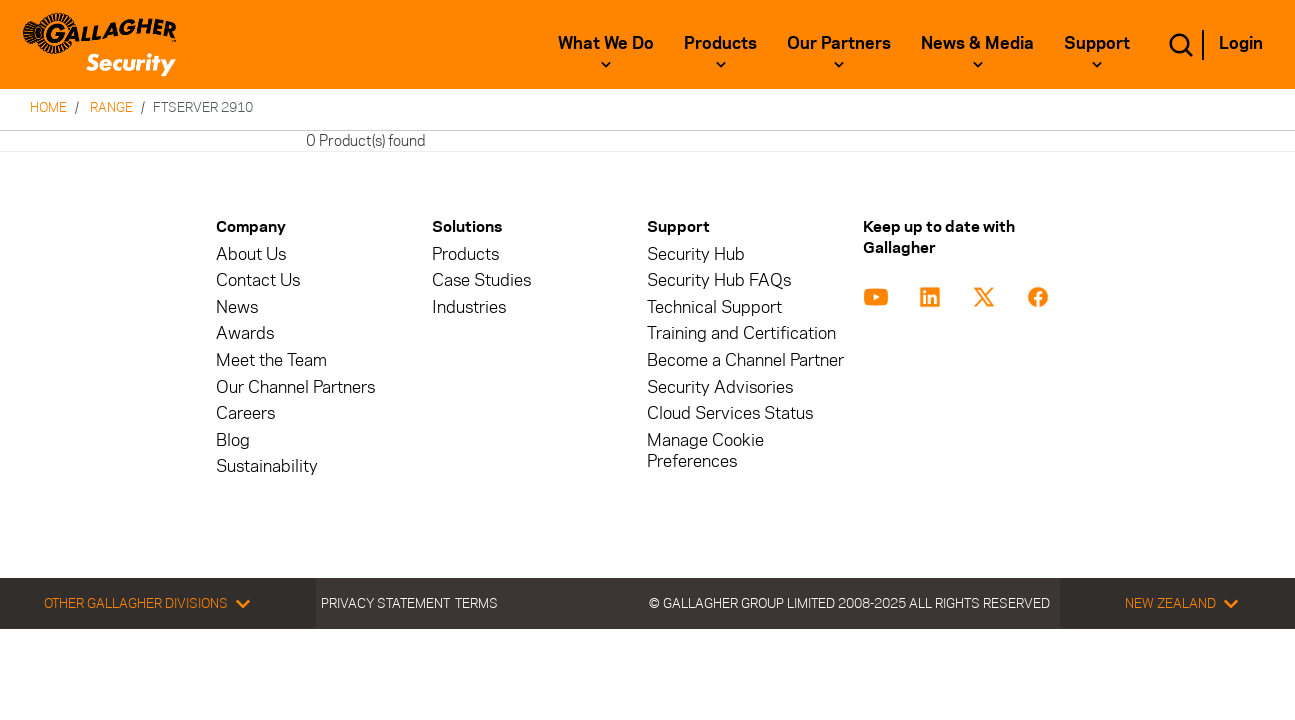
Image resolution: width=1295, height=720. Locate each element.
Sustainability (267, 466)
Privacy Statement (385, 603)
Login (1241, 43)
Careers (245, 413)
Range (111, 107)
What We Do (606, 43)
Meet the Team (271, 360)
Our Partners (839, 43)
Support (1097, 43)
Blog (233, 440)
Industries (469, 307)
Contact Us (258, 280)
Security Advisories (720, 387)
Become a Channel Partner (745, 360)
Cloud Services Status (730, 413)
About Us (251, 254)
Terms (476, 603)
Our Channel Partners (295, 387)
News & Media (977, 43)
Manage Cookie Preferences (705, 451)
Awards (245, 333)
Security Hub (696, 254)
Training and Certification (741, 333)
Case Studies (481, 280)
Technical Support (714, 307)
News (237, 307)
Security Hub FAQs (719, 280)
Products (720, 43)
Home (48, 107)
